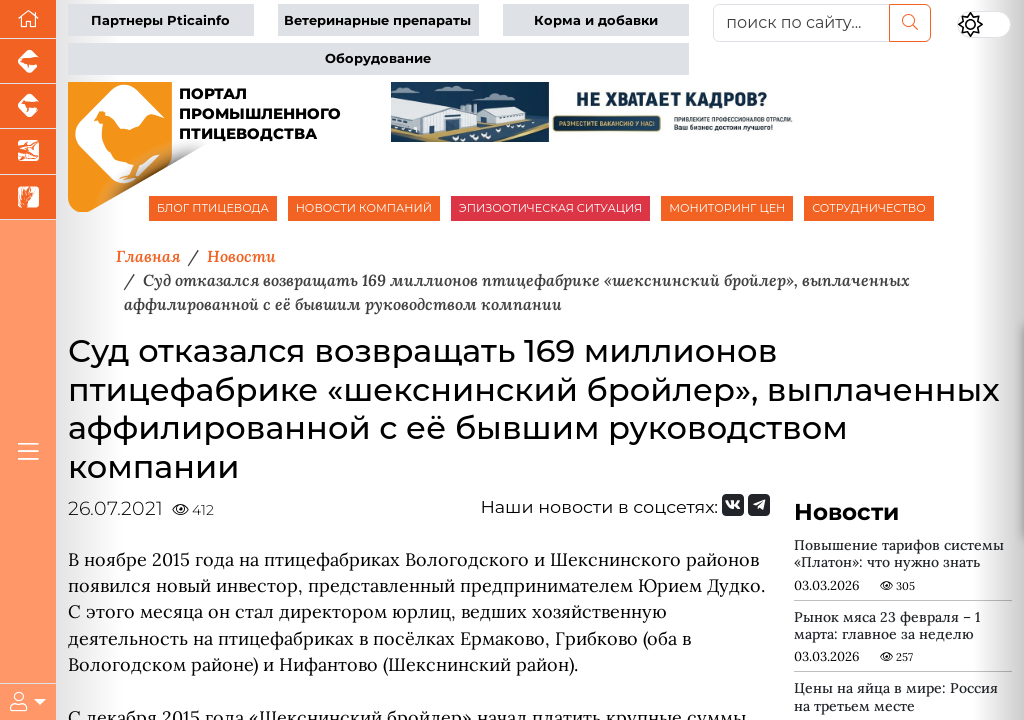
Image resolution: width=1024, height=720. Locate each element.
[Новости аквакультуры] (28, 151)
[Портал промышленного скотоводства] (28, 106)
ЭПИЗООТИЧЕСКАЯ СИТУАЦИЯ (550, 208)
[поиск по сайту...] (801, 23)
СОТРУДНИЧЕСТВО (869, 208)
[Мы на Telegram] (759, 505)
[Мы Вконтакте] (733, 505)
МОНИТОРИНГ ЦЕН (727, 208)
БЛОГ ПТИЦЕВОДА (213, 208)
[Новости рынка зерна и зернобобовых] (28, 197)
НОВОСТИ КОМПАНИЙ (364, 208)
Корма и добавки (596, 20)
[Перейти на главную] (28, 19)
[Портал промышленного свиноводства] (28, 61)
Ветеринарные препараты (377, 20)
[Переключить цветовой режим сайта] (984, 24)
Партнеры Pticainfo (160, 20)
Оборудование (378, 58)
